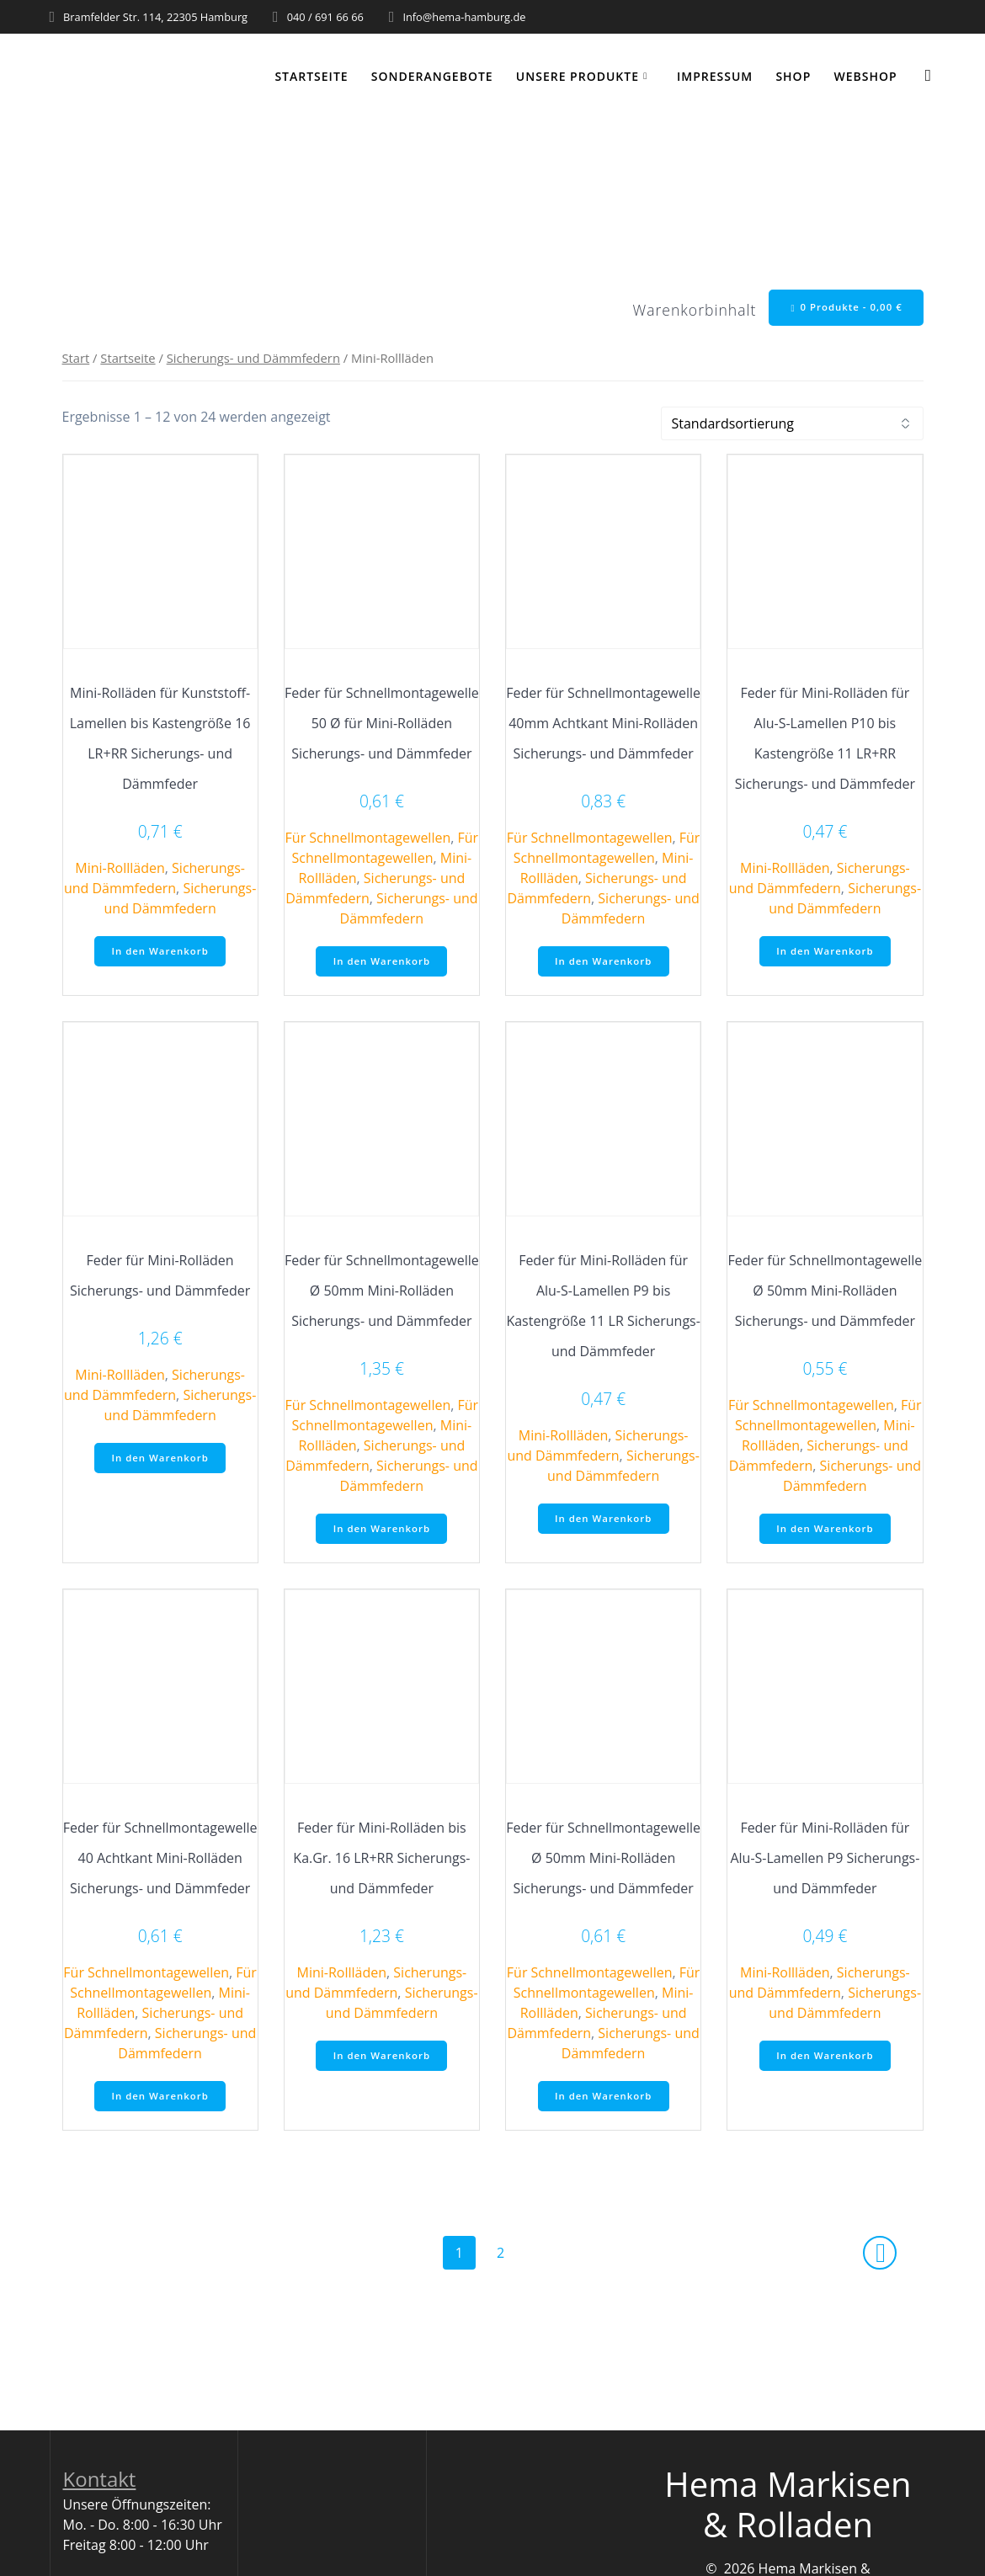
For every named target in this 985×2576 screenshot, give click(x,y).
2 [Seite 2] (506, 2260)
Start (76, 360)
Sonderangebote (432, 76)
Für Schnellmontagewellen (368, 840)
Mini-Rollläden (120, 870)
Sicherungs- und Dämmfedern (253, 360)
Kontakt (99, 2487)
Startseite (311, 76)
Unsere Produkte (577, 76)
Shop (793, 76)
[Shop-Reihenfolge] (792, 426)
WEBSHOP (865, 76)
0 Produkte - (843, 308)
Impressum (715, 76)
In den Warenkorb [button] (159, 954)
